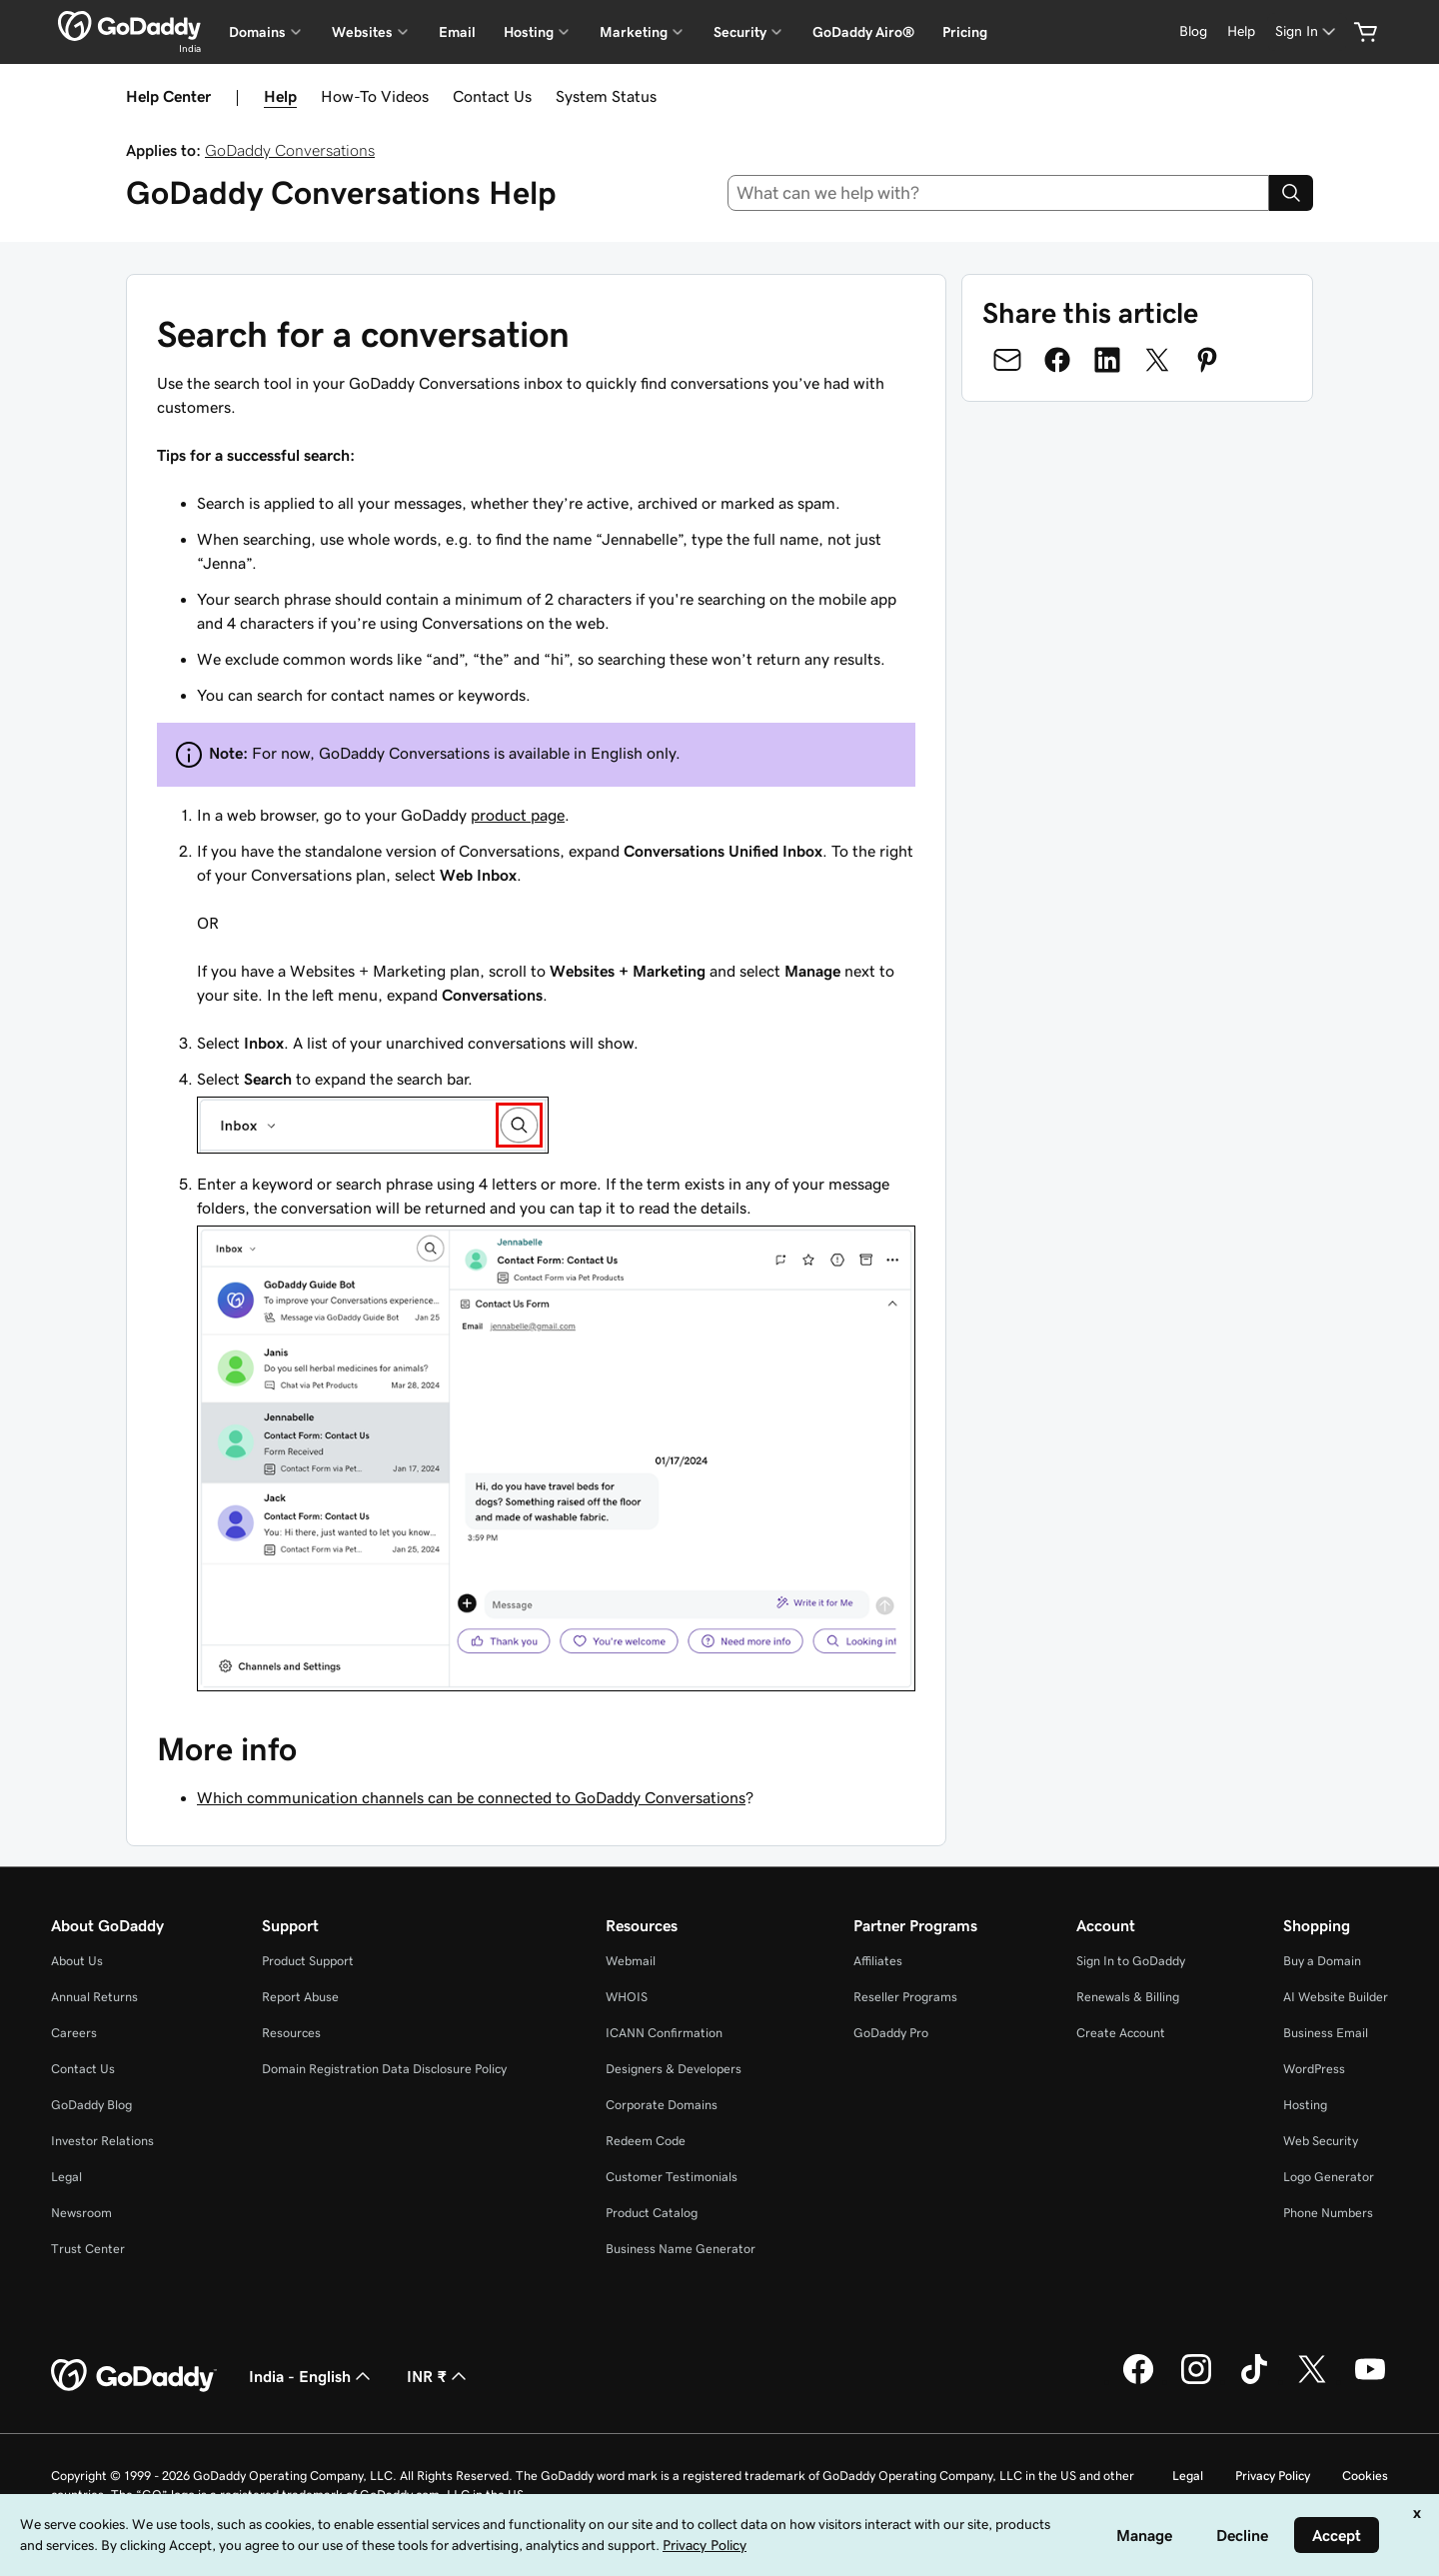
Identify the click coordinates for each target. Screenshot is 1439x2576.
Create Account (1120, 2032)
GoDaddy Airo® (863, 32)
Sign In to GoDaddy (1130, 1960)
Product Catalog (652, 2212)
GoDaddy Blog (91, 2104)
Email (457, 32)
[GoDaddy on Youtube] (1370, 2381)
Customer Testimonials (671, 2176)
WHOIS (627, 1996)
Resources (291, 2032)
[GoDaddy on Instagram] (1196, 2381)
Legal (66, 2176)
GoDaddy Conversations (290, 150)
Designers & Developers (673, 2068)
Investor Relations (102, 2140)
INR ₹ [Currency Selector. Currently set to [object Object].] (439, 2376)
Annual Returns (94, 1996)
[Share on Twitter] (1157, 360)
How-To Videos (375, 96)
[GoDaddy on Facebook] (1138, 2381)
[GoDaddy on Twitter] (1312, 2381)
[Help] (1241, 31)
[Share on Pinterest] (1207, 360)
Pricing (964, 32)
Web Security (1320, 2140)
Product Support (308, 1960)
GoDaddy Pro (890, 2032)
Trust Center (88, 2248)
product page (518, 815)
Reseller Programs (905, 1996)
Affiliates (877, 1960)
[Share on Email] (1007, 360)
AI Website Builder (1335, 1996)
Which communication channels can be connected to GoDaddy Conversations (471, 1797)
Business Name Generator (680, 2248)
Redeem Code (646, 2140)
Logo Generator (1328, 2176)
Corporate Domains (662, 2104)
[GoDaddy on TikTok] (1254, 2381)
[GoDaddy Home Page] (134, 2376)
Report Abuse (300, 1996)
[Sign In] (1307, 31)
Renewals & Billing (1127, 1996)
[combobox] (998, 193)
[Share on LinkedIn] (1107, 360)
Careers (74, 2032)
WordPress (1314, 2068)
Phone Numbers (1328, 2212)
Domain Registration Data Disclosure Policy (384, 2068)
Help (280, 96)
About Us (77, 1960)
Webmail (631, 1960)
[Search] (1291, 193)
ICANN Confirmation (664, 2032)
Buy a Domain (1322, 1960)
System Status (606, 96)
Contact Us (492, 96)
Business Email (1325, 2032)
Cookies (1365, 2475)
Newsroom (81, 2212)
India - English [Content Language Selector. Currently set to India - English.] (312, 2376)
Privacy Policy (1272, 2475)
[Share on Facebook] (1057, 360)
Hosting (1305, 2104)
